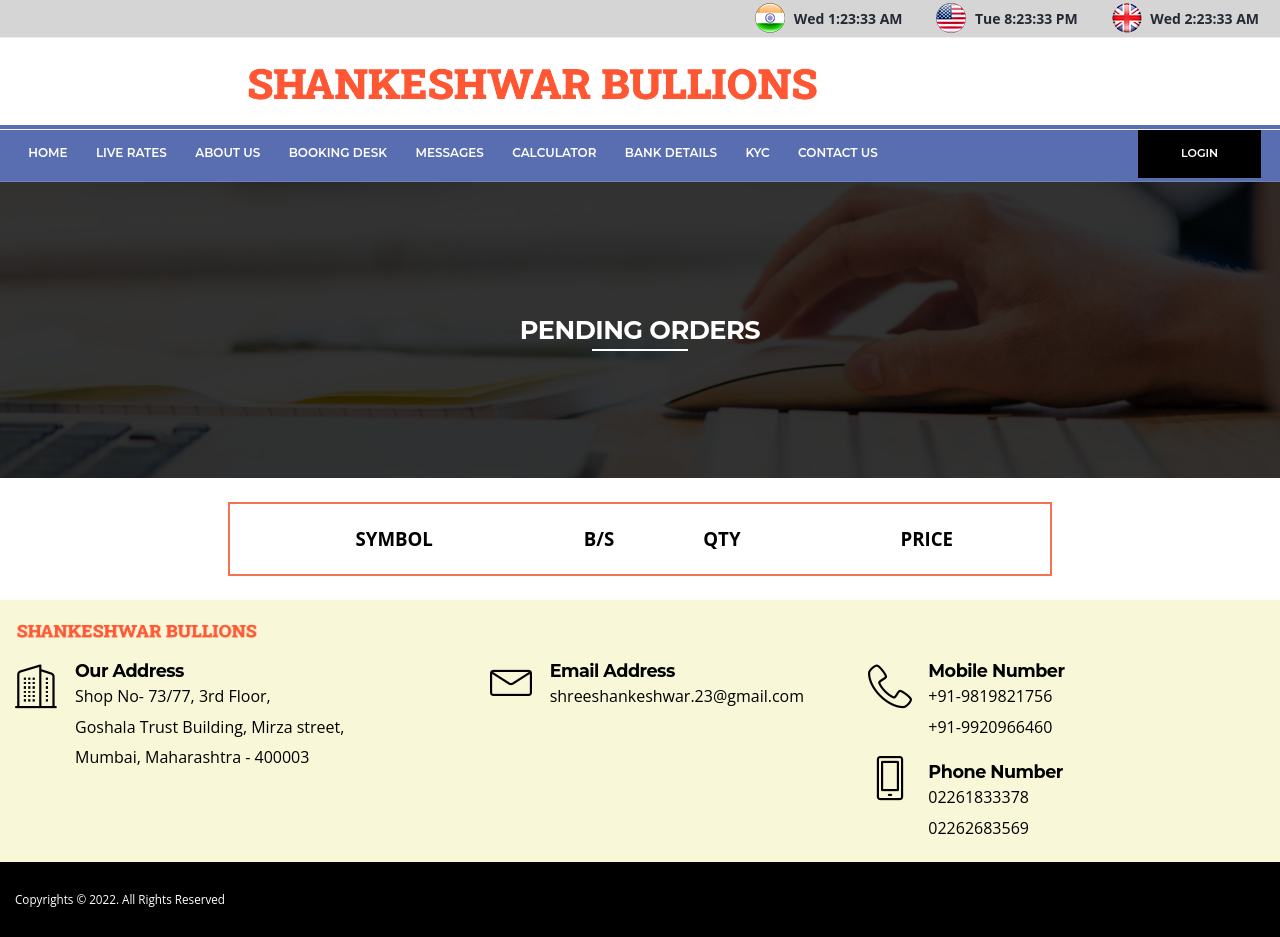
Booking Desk (338, 152)
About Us (227, 152)
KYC (757, 152)
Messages (450, 152)
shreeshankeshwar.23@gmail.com (677, 696)
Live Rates (131, 152)
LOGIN (1199, 153)
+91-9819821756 (990, 696)
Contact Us (838, 152)
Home (47, 152)
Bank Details (671, 152)
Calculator (554, 152)
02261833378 (978, 797)
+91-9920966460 (990, 727)
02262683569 (978, 828)
